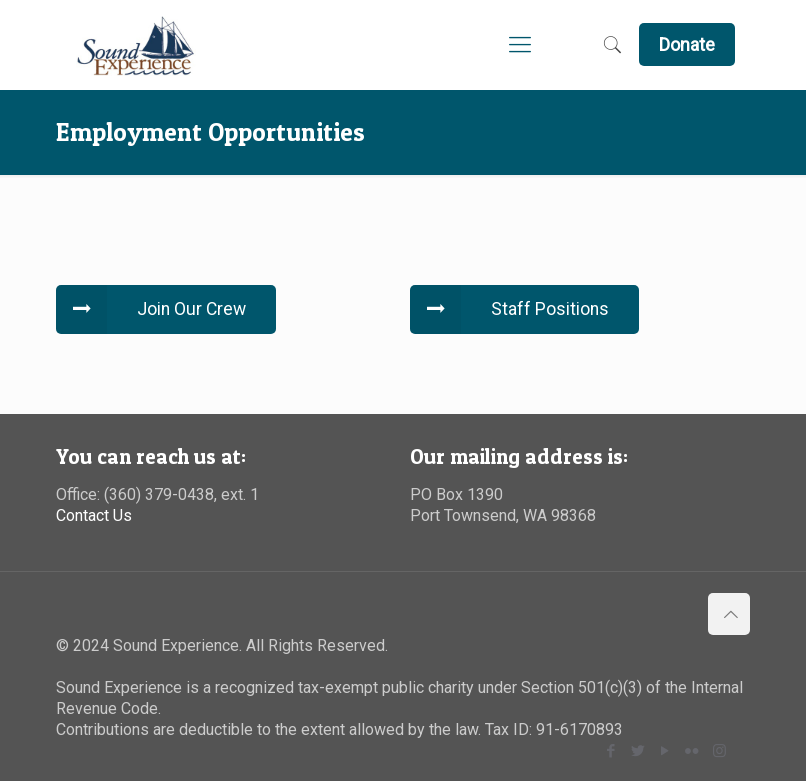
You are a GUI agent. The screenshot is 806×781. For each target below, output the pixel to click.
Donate (687, 44)
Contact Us (94, 515)
